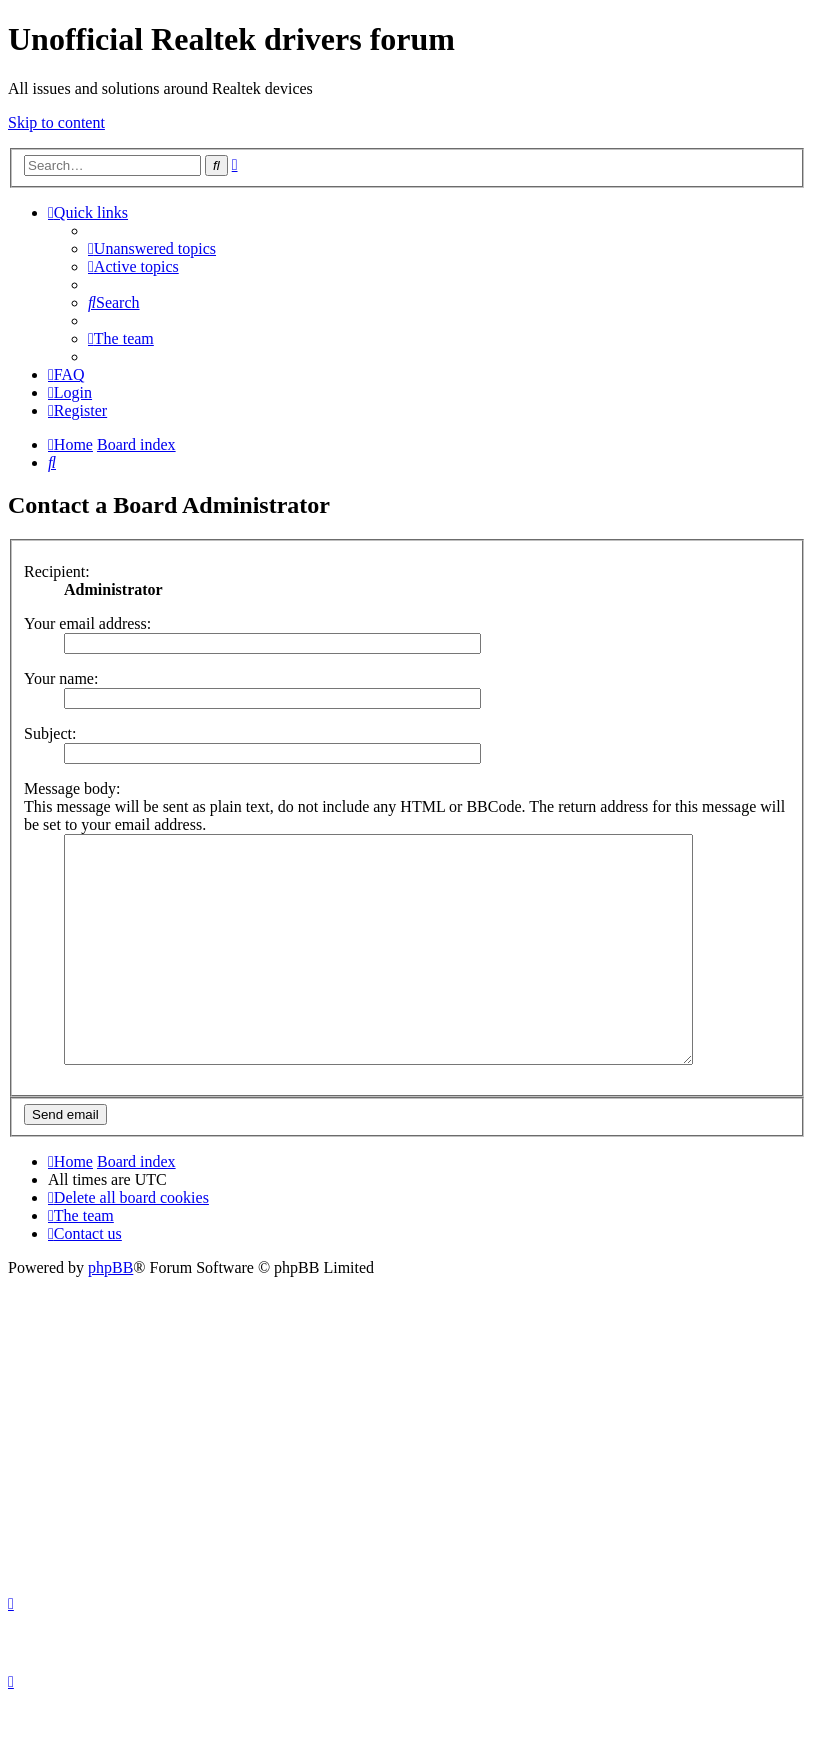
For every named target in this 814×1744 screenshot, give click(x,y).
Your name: (61, 678)
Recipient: (57, 571)
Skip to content (56, 122)
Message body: (72, 788)
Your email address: (87, 623)
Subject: (50, 733)
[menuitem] (152, 248)
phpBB (110, 1312)
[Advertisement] (407, 1472)
